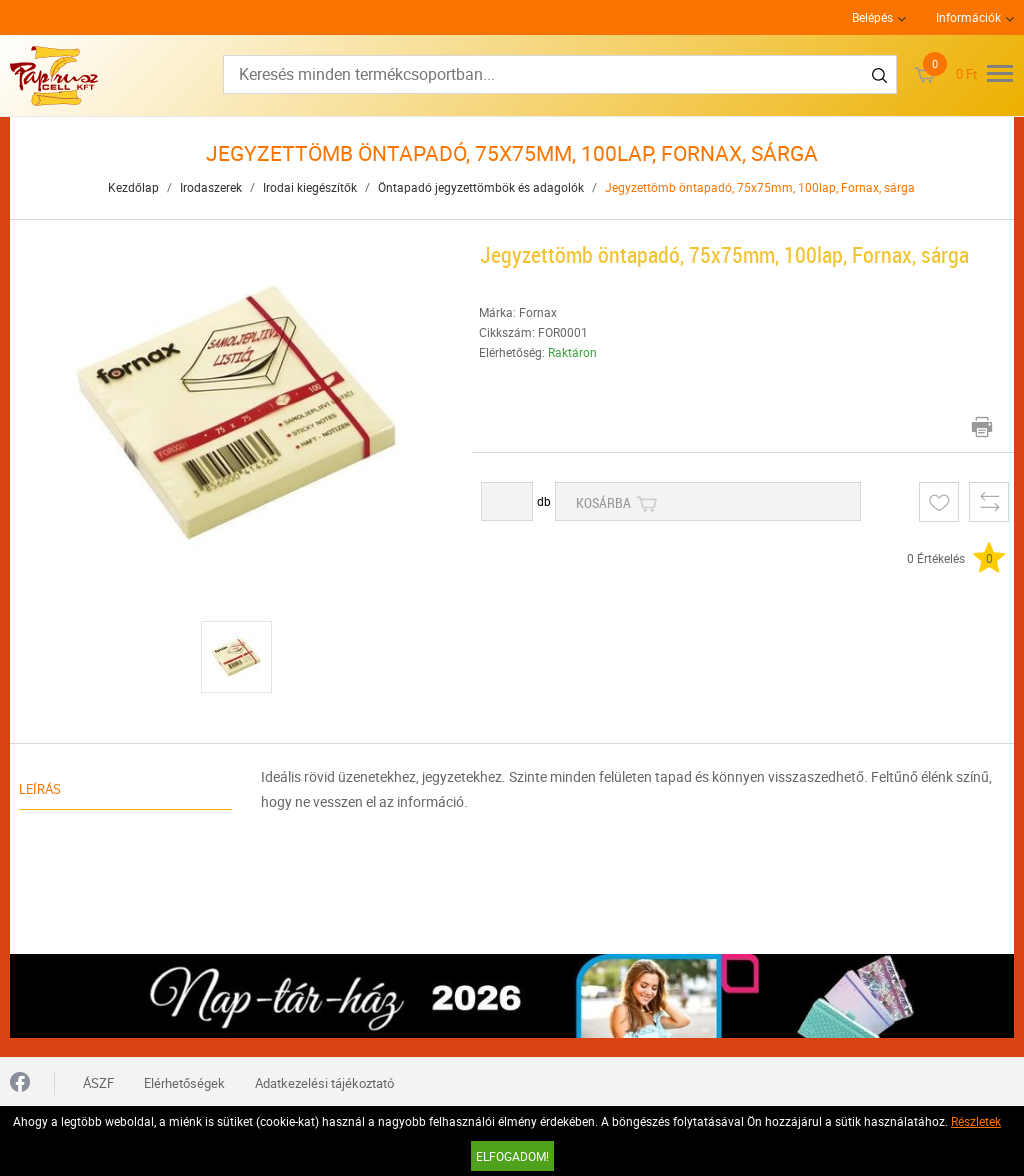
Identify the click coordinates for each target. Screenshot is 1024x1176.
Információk (968, 17)
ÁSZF (98, 1083)
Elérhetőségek (184, 1083)
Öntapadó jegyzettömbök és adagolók (481, 187)
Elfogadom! (512, 1156)
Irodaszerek (211, 187)
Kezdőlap (133, 187)
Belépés (872, 17)
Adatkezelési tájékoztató (324, 1083)
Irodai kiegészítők (310, 187)
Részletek (976, 1121)
